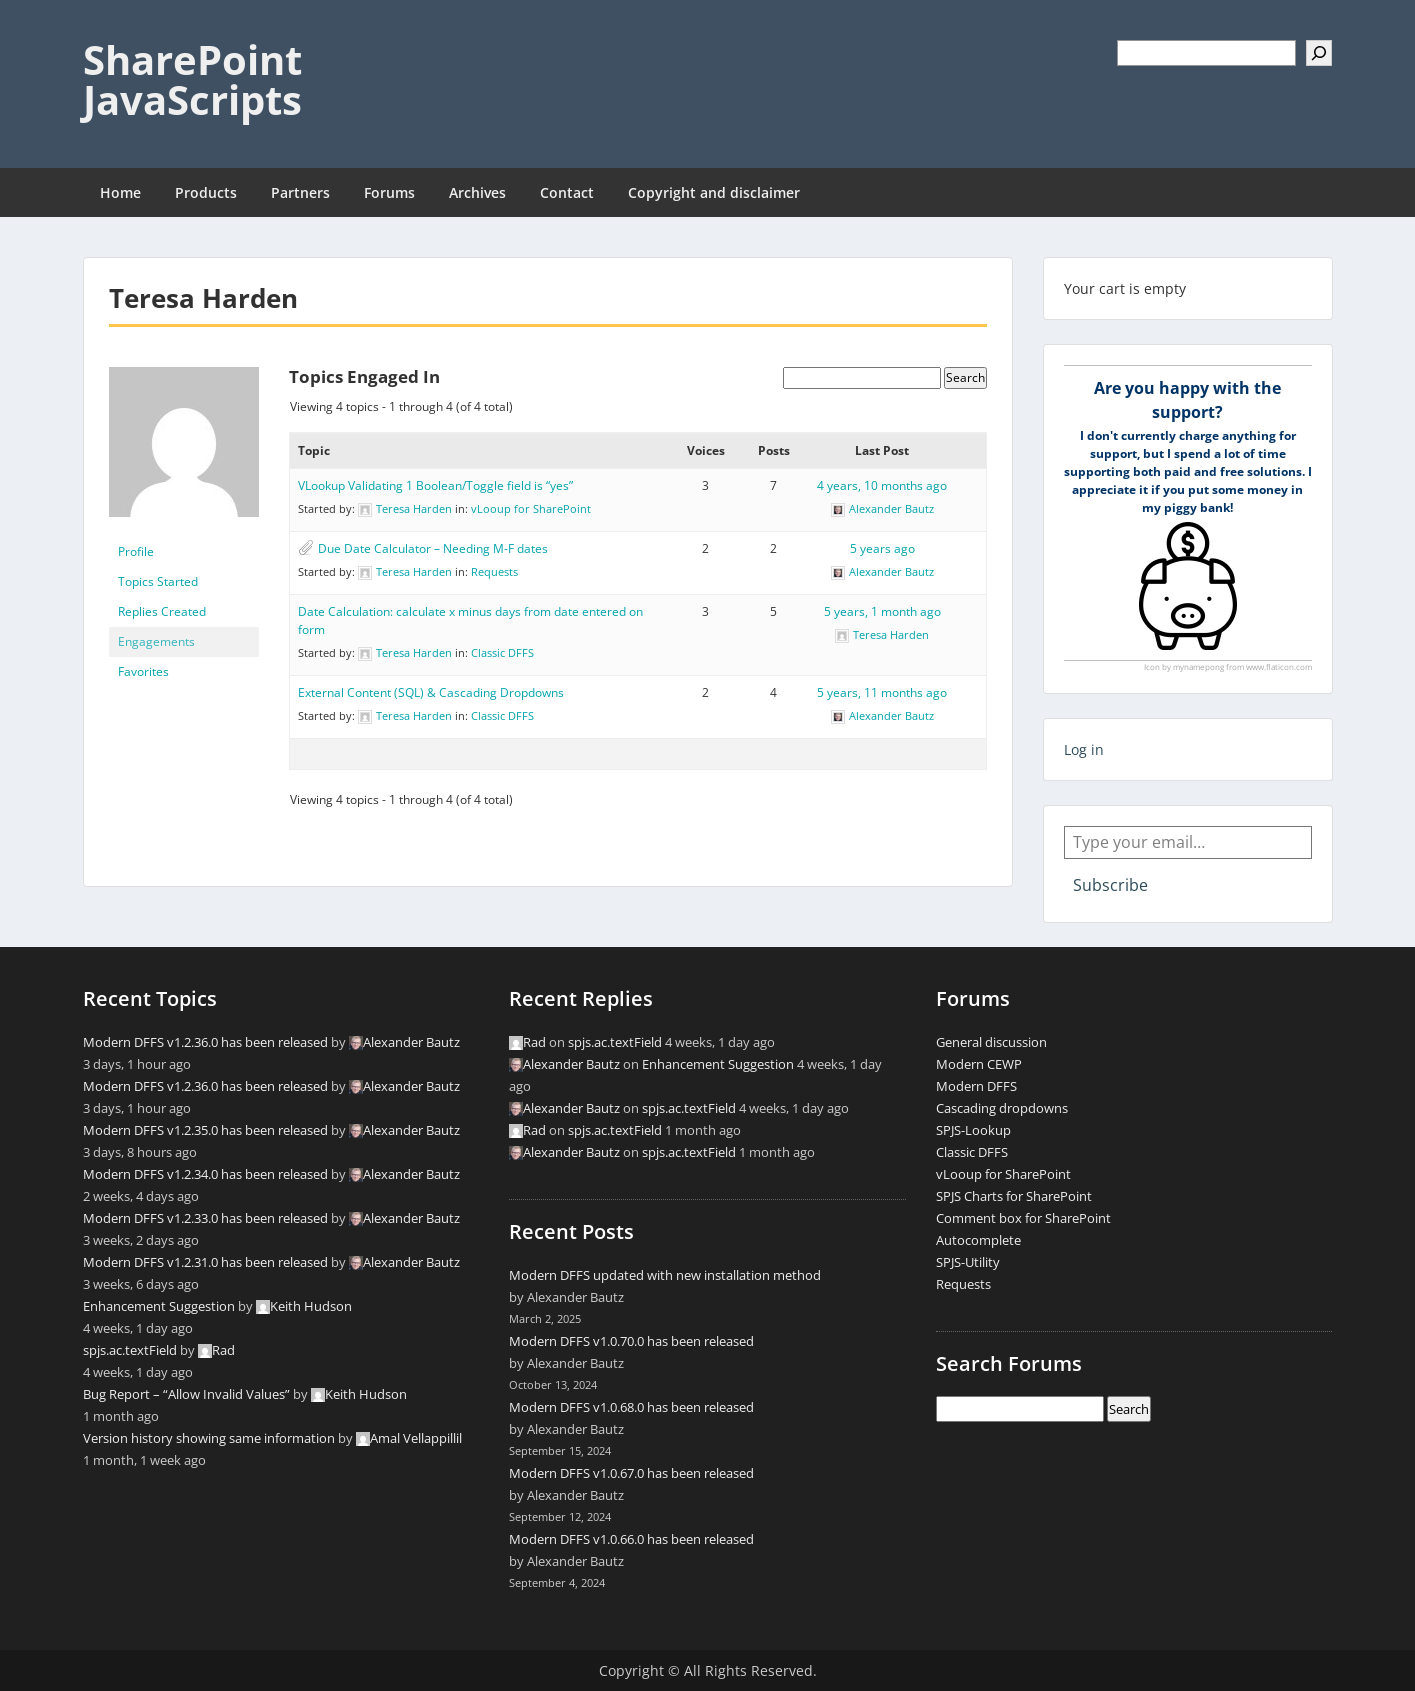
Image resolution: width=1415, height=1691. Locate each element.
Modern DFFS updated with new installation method (665, 1275)
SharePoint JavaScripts (192, 79)
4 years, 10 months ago (882, 485)
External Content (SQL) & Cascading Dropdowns (431, 692)
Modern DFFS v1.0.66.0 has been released (631, 1539)
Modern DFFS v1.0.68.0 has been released (631, 1407)
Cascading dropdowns (1002, 1108)
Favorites (143, 671)
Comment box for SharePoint (1023, 1218)
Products (206, 192)
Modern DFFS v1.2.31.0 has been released (205, 1262)
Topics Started (158, 581)
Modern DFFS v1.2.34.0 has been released (205, 1174)
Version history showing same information (209, 1438)
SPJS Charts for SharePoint (1014, 1196)
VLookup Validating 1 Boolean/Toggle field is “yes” (435, 485)
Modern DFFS (976, 1086)
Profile (136, 551)
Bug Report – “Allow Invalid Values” (186, 1394)
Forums (389, 192)
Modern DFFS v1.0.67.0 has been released (631, 1473)
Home (120, 192)
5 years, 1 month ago (882, 611)
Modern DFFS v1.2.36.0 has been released (205, 1042)
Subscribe (1110, 885)
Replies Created (162, 611)
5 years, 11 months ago (882, 692)
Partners (300, 192)
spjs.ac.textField (130, 1350)
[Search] (1319, 53)
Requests (494, 571)
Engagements (156, 641)
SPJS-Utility (968, 1262)
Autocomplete (978, 1240)
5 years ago (882, 548)
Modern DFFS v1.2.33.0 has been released (205, 1218)
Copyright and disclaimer (714, 192)
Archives (477, 192)
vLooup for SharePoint (531, 508)
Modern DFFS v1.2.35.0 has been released (205, 1130)
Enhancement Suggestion (159, 1306)
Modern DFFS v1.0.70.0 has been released (631, 1341)
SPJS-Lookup (973, 1130)
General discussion (991, 1042)
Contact (567, 192)
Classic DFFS (502, 652)
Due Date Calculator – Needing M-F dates (433, 548)
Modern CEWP (979, 1064)
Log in (1084, 749)
